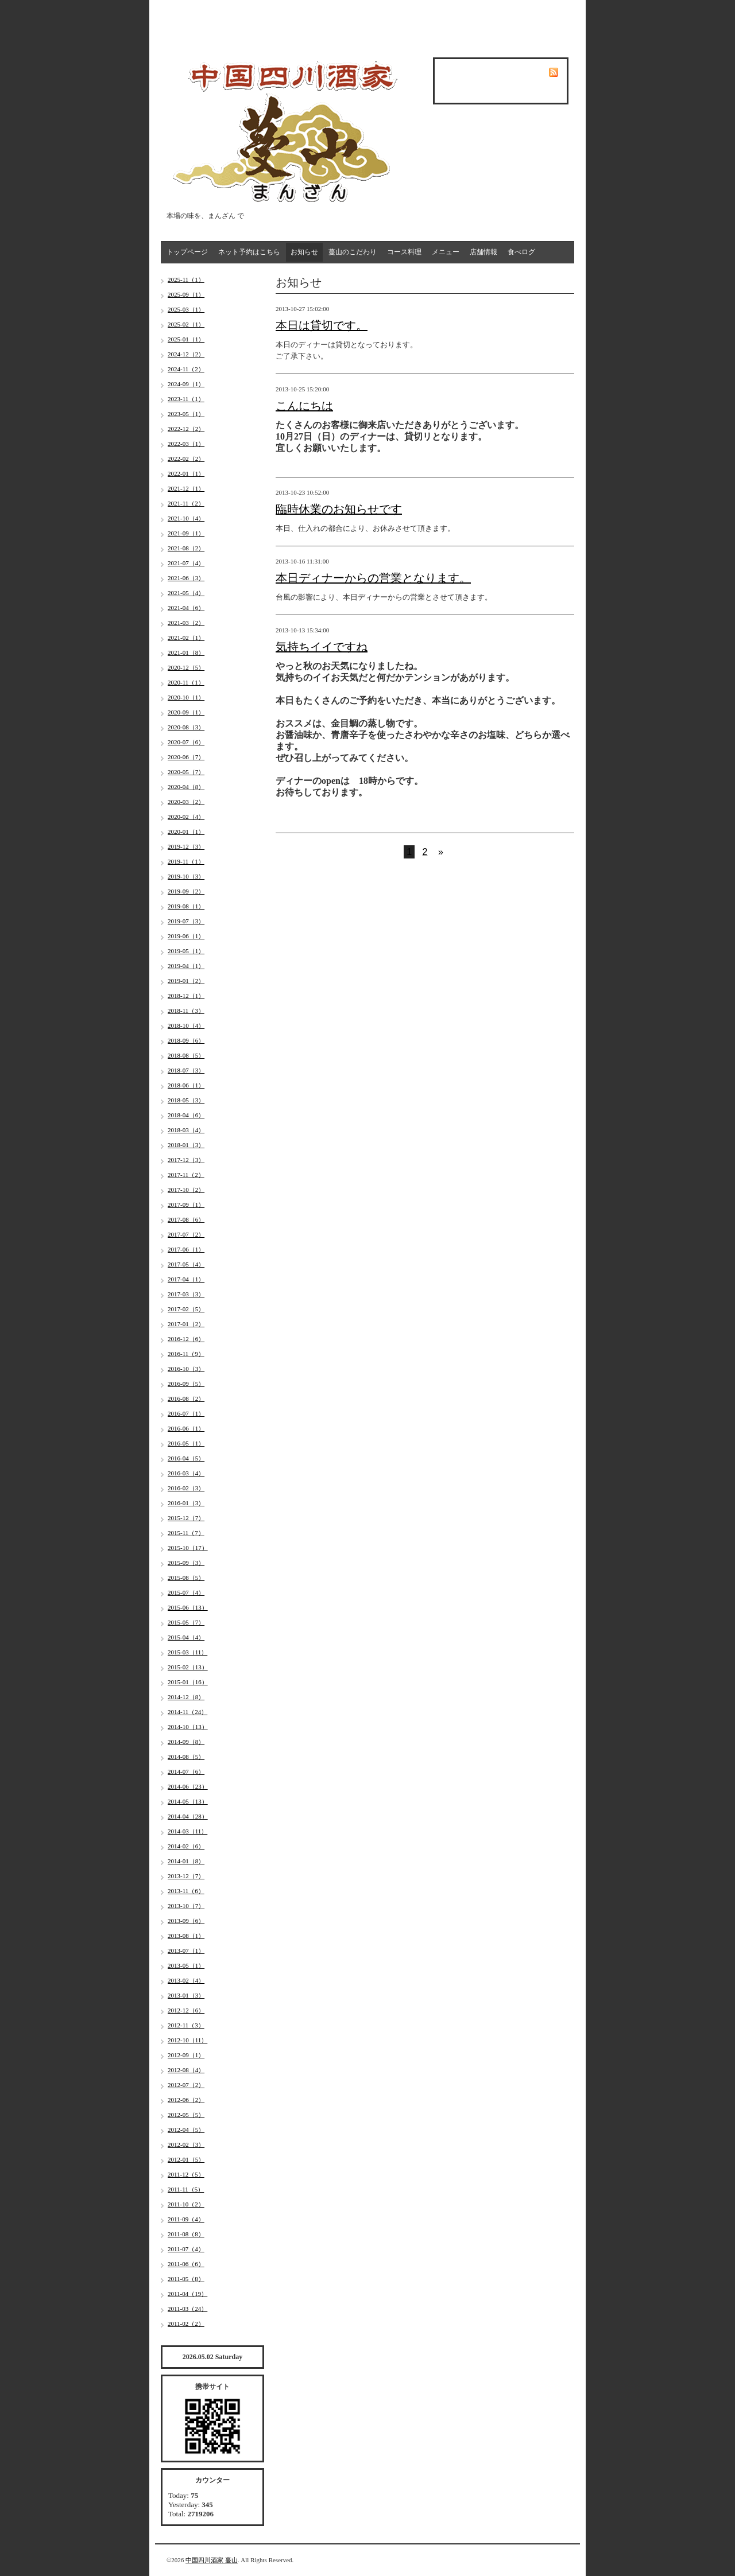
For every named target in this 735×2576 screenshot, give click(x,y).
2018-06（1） (186, 1085)
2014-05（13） (188, 1801)
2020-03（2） (186, 801)
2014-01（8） (186, 1861)
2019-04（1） (186, 965)
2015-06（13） (188, 1607)
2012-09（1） (186, 2055)
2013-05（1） (186, 1965)
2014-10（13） (188, 1726)
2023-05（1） (186, 413)
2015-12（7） (186, 1517)
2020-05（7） (186, 771)
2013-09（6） (186, 1920)
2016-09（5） (186, 1383)
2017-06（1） (186, 1249)
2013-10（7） (186, 1905)
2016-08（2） (186, 1398)
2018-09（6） (186, 1040)
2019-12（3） (186, 846)
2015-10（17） (188, 1547)
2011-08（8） (186, 2234)
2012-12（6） (186, 2010)
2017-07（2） (186, 1234)
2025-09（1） (186, 294)
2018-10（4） (186, 1025)
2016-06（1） (186, 1428)
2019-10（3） (186, 876)
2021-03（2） (186, 622)
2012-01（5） (186, 2159)
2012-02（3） (186, 2144)
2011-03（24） (187, 2308)
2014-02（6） (186, 1846)
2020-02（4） (186, 816)
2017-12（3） (186, 1159)
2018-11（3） (186, 1010)
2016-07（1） (186, 1413)
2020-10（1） (186, 697)
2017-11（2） (186, 1174)
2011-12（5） (186, 2174)
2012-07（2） (186, 2084)
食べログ (521, 252)
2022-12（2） (186, 428)
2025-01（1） (186, 339)
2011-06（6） (186, 2263)
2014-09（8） (186, 1741)
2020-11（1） (186, 682)
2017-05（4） (186, 1264)
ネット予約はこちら (249, 252)
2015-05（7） (186, 1622)
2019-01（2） (186, 980)
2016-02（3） (186, 1488)
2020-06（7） (186, 756)
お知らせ (304, 252)
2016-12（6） (186, 1338)
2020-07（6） (186, 742)
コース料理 (404, 252)
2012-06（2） (186, 2099)
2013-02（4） (186, 1980)
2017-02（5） (186, 1309)
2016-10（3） (186, 1368)
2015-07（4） (186, 1592)
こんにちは (304, 405)
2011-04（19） (187, 2293)
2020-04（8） (186, 786)
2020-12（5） (186, 667)
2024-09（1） (186, 383)
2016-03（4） (186, 1473)
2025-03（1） (186, 309)
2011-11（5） (186, 2189)
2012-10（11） (187, 2040)
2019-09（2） (186, 891)
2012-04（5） (186, 2129)
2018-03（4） (186, 1129)
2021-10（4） (186, 518)
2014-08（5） (186, 1756)
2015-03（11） (187, 1652)
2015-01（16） (188, 1682)
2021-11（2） (186, 503)
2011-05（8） (186, 2278)
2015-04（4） (186, 1637)
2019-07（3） (186, 921)
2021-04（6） (186, 607)
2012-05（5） (186, 2114)
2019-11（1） (186, 861)
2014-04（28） (188, 1816)
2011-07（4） (186, 2248)
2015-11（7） (186, 1532)
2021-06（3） (186, 577)
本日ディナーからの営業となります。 (373, 578)
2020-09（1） (186, 712)
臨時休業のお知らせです (339, 509)
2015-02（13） (188, 1667)
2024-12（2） (186, 354)
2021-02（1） (186, 637)
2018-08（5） (186, 1055)
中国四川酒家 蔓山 (211, 2559)
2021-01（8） (186, 652)
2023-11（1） (186, 398)
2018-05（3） (186, 1100)
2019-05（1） (186, 950)
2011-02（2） (186, 2323)
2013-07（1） (186, 1950)
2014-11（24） (187, 1711)
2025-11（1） (186, 279)
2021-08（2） (186, 548)
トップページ (187, 252)
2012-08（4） (186, 2069)
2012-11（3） (186, 2025)
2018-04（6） (186, 1115)
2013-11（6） (186, 1890)
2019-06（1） (186, 936)
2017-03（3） (186, 1294)
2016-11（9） (186, 1353)
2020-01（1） (186, 831)
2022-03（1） (186, 443)
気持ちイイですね (322, 646)
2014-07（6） (186, 1771)
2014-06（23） (188, 1786)
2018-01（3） (186, 1144)
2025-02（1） (186, 324)
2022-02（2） (186, 458)
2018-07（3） (186, 1070)
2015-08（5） (186, 1577)
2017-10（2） (186, 1189)
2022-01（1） (186, 473)
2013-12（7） (186, 1875)
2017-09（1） (186, 1204)
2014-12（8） (186, 1696)
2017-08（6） (186, 1219)
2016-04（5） (186, 1458)
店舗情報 (483, 252)
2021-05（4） (186, 592)
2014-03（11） (187, 1831)
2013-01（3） (186, 1995)
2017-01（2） (186, 1323)
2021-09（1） (186, 533)
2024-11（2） (186, 369)
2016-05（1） (186, 1443)
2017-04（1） (186, 1279)
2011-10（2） (186, 2204)
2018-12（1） (186, 995)
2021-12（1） (186, 488)
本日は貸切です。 (322, 325)
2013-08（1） (186, 1935)
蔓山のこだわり (352, 252)
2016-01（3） (186, 1502)
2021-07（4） (186, 563)
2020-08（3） (186, 727)
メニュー (445, 252)
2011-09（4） (186, 2219)
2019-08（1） (186, 906)
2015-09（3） (186, 1562)
